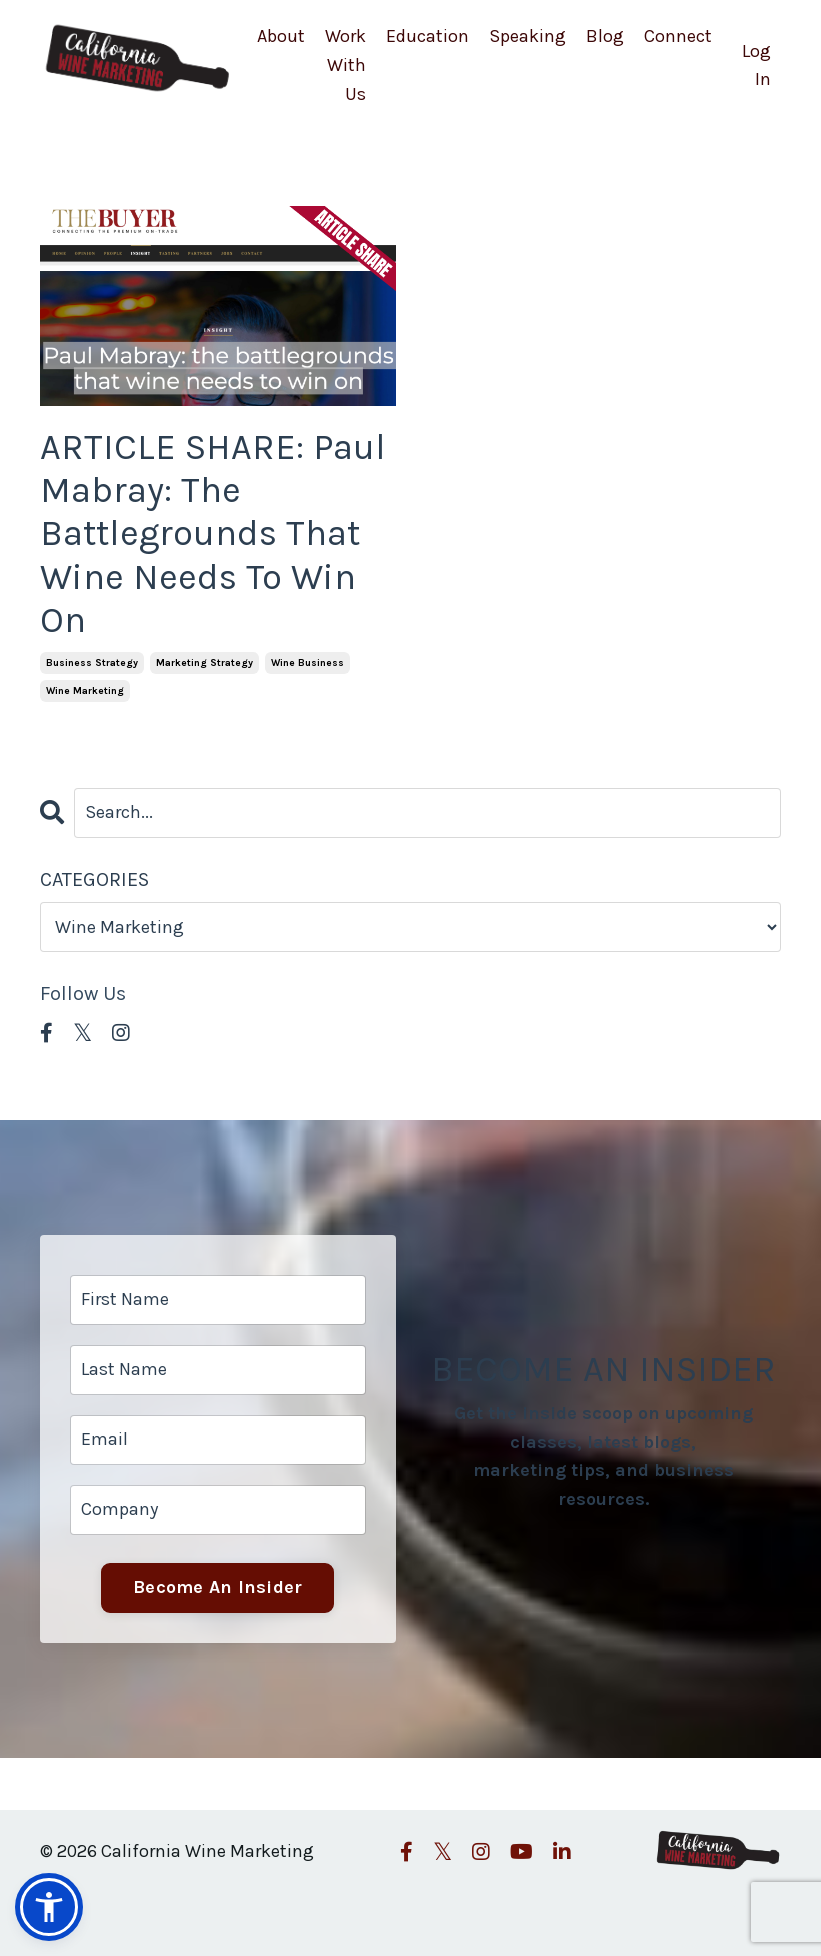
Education (427, 36)
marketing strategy (204, 663)
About (281, 36)
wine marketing (85, 691)
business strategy (92, 663)
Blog (605, 36)
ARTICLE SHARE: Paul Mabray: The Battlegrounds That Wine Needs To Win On (213, 533)
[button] (49, 1907)
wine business (307, 663)
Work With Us (345, 65)
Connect (678, 36)
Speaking (527, 36)
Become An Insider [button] (217, 1587)
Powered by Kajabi (722, 1903)
